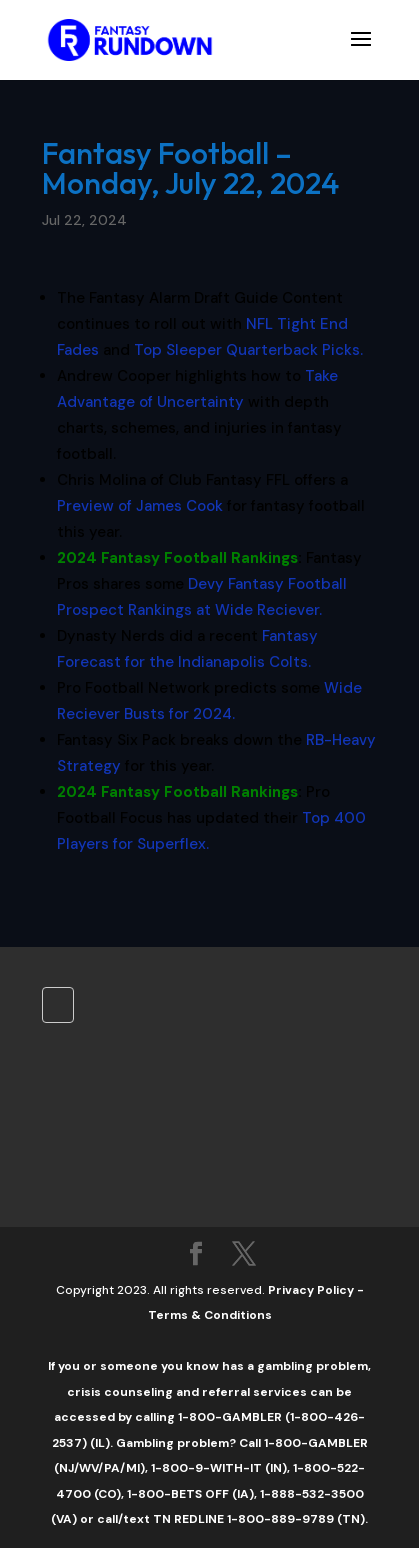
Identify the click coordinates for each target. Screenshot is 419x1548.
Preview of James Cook (140, 506)
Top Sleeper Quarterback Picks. (248, 350)
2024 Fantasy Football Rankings (177, 558)
